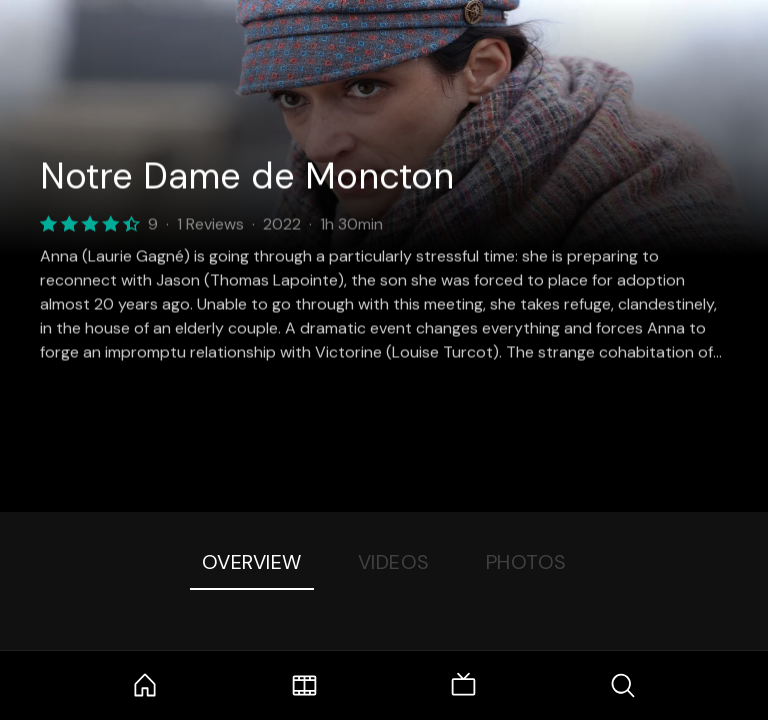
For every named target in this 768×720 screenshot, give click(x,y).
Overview (252, 562)
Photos (526, 562)
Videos (394, 562)
